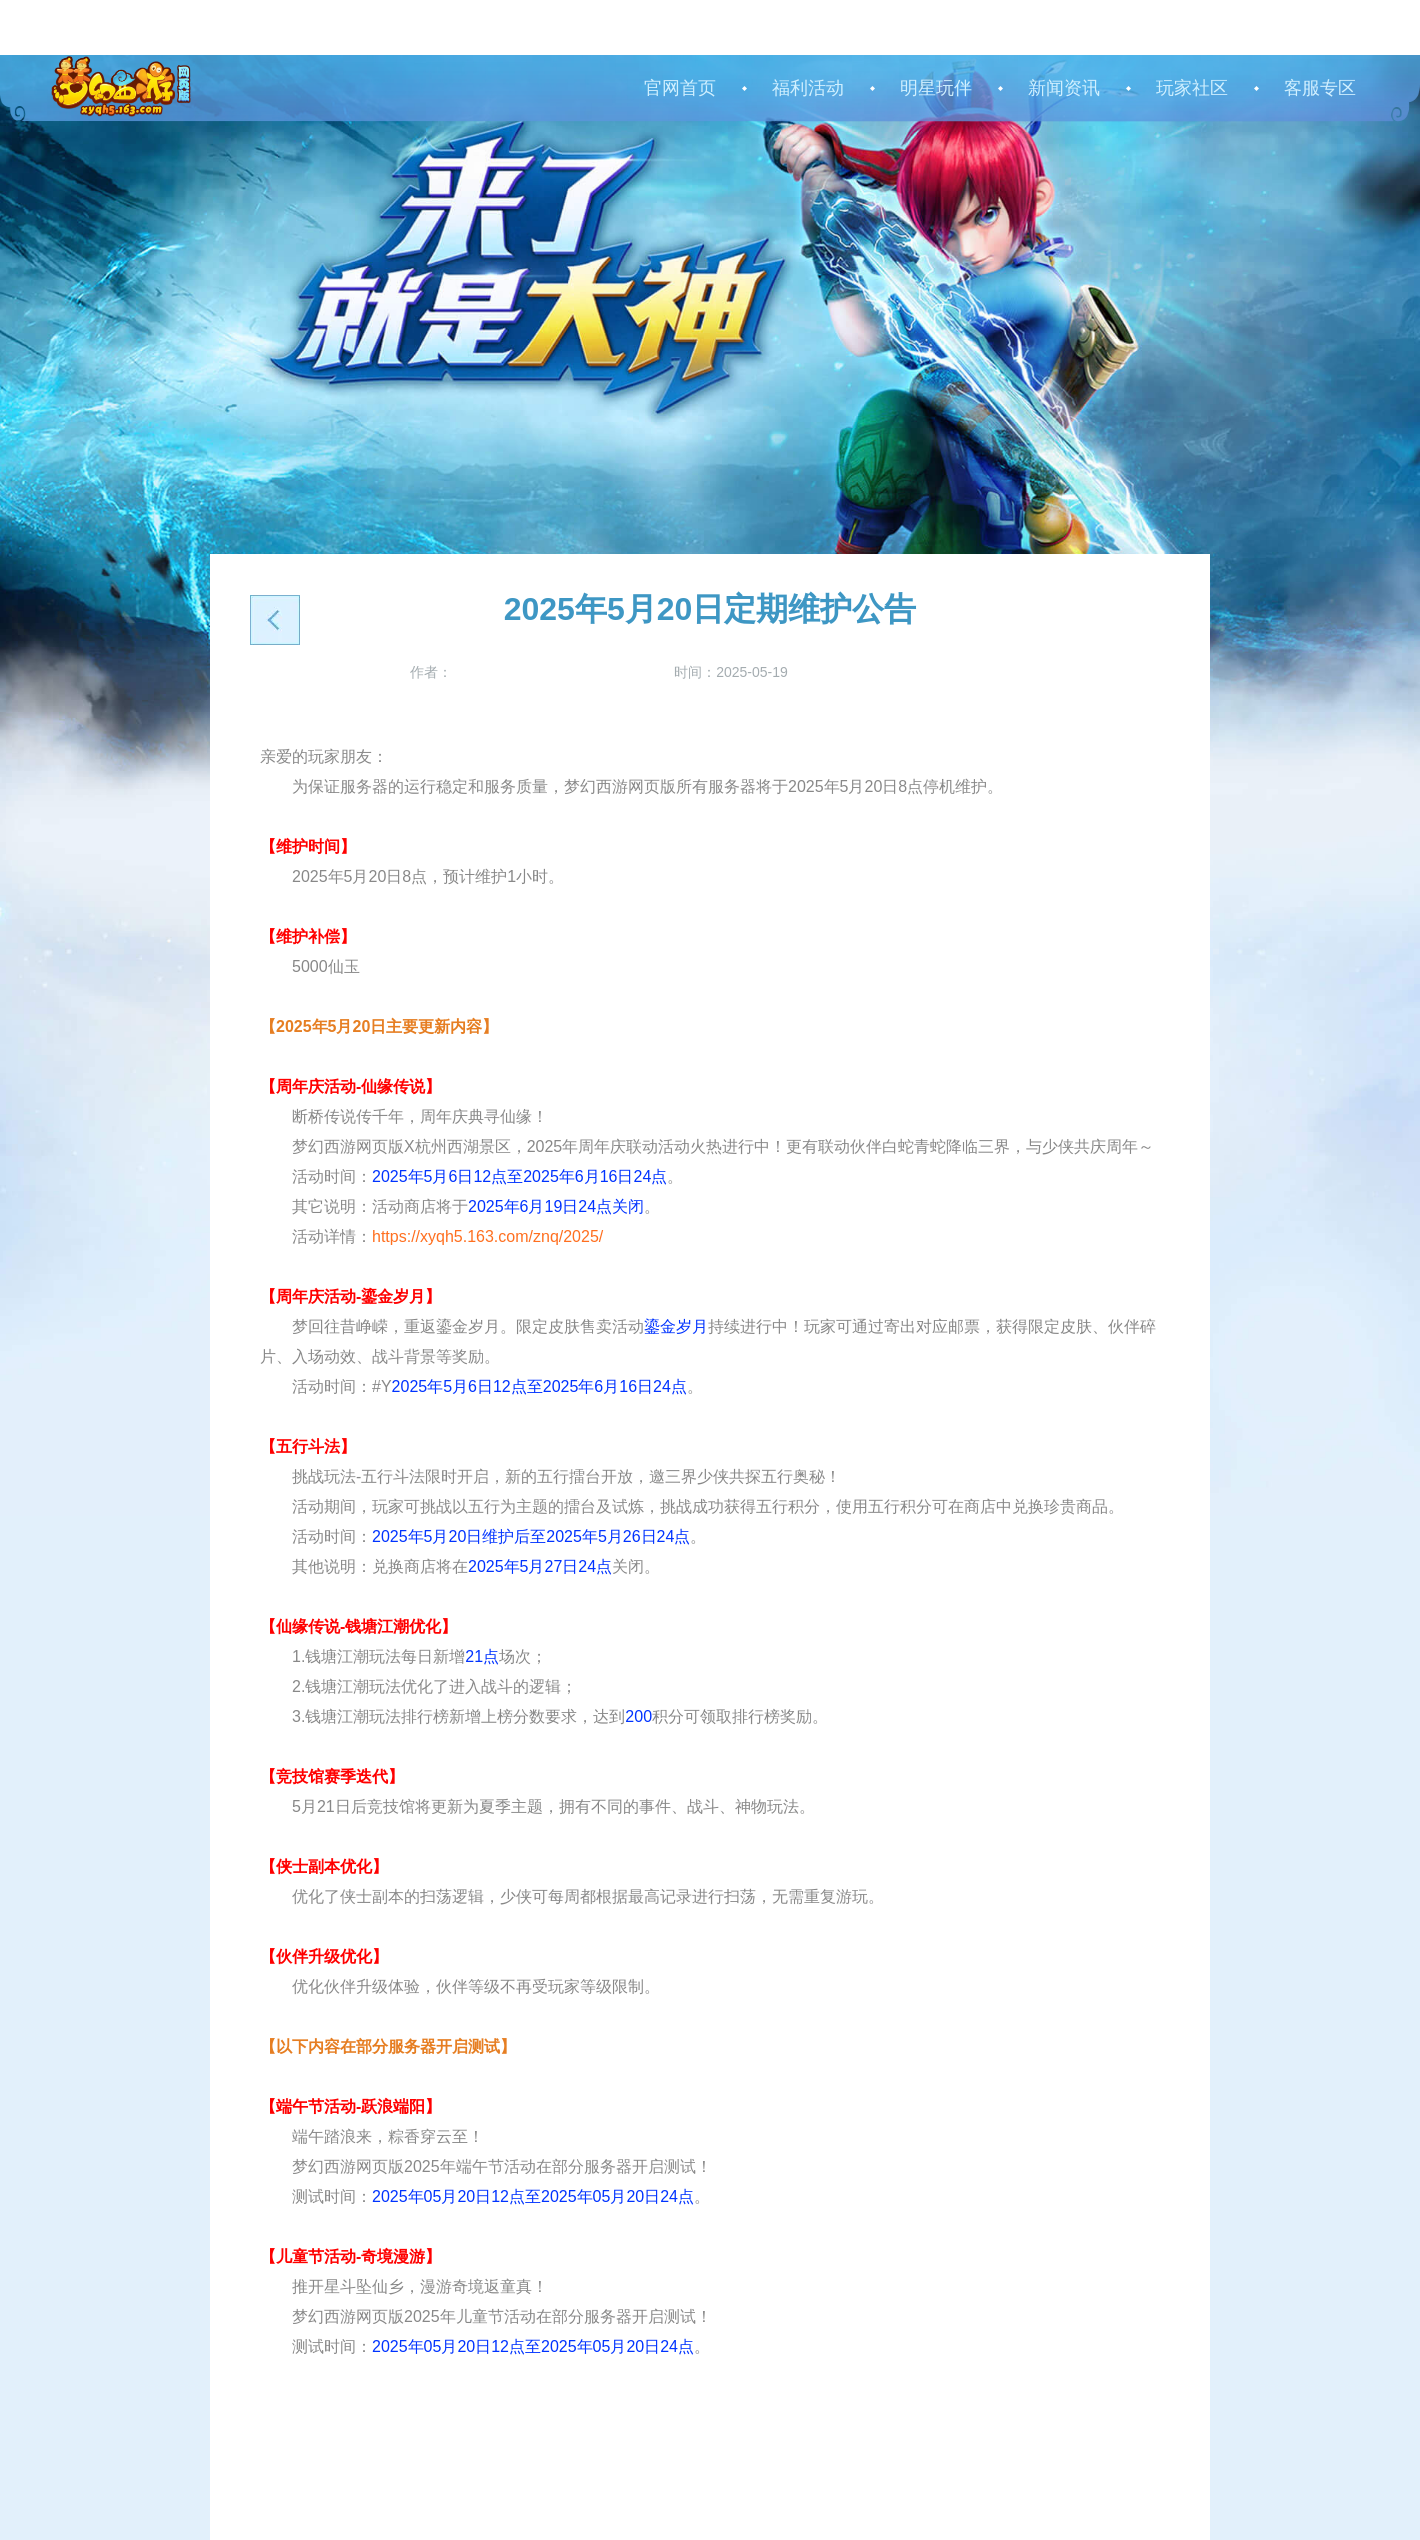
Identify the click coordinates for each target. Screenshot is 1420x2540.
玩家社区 (1192, 88)
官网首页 (680, 88)
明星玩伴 (936, 88)
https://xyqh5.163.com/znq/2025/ (487, 1236)
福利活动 (808, 88)
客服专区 (1320, 88)
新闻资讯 (1064, 88)
